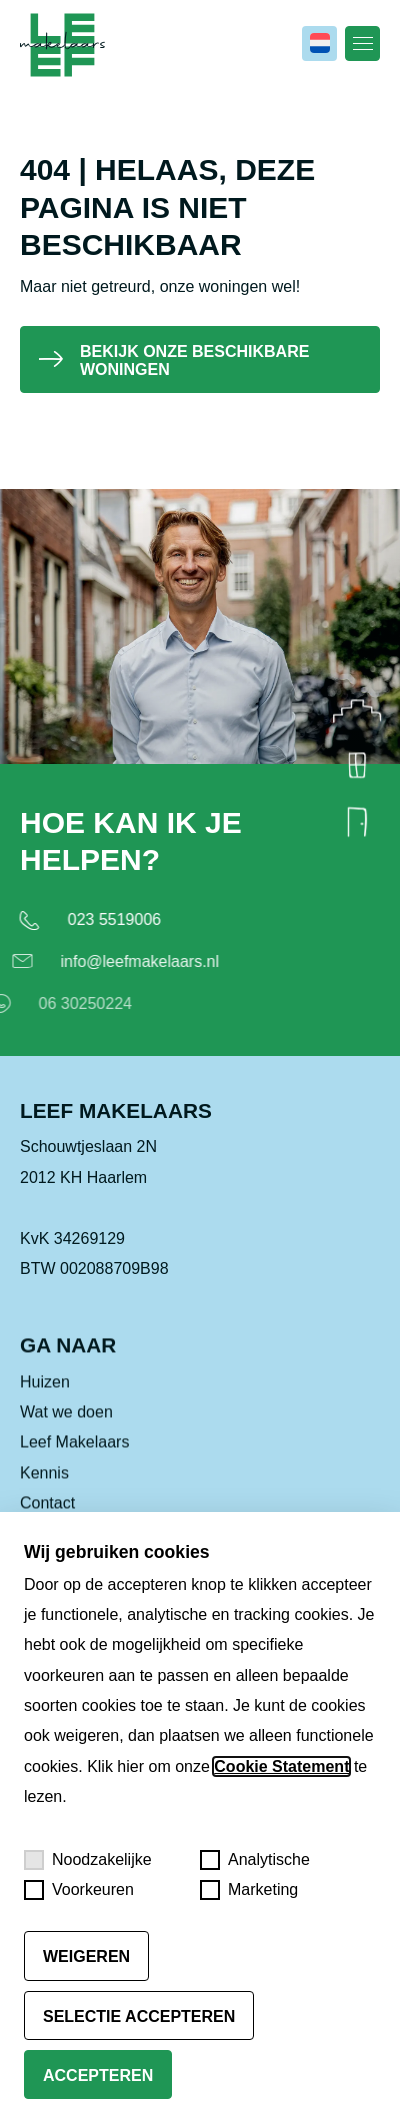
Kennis (44, 1491)
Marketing (249, 1890)
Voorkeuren (79, 1890)
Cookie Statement (281, 1766)
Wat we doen (66, 1431)
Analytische (255, 1860)
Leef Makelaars (74, 1461)
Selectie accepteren (139, 2016)
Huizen (45, 1400)
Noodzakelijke (88, 1860)
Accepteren (98, 2075)
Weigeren (86, 1956)
